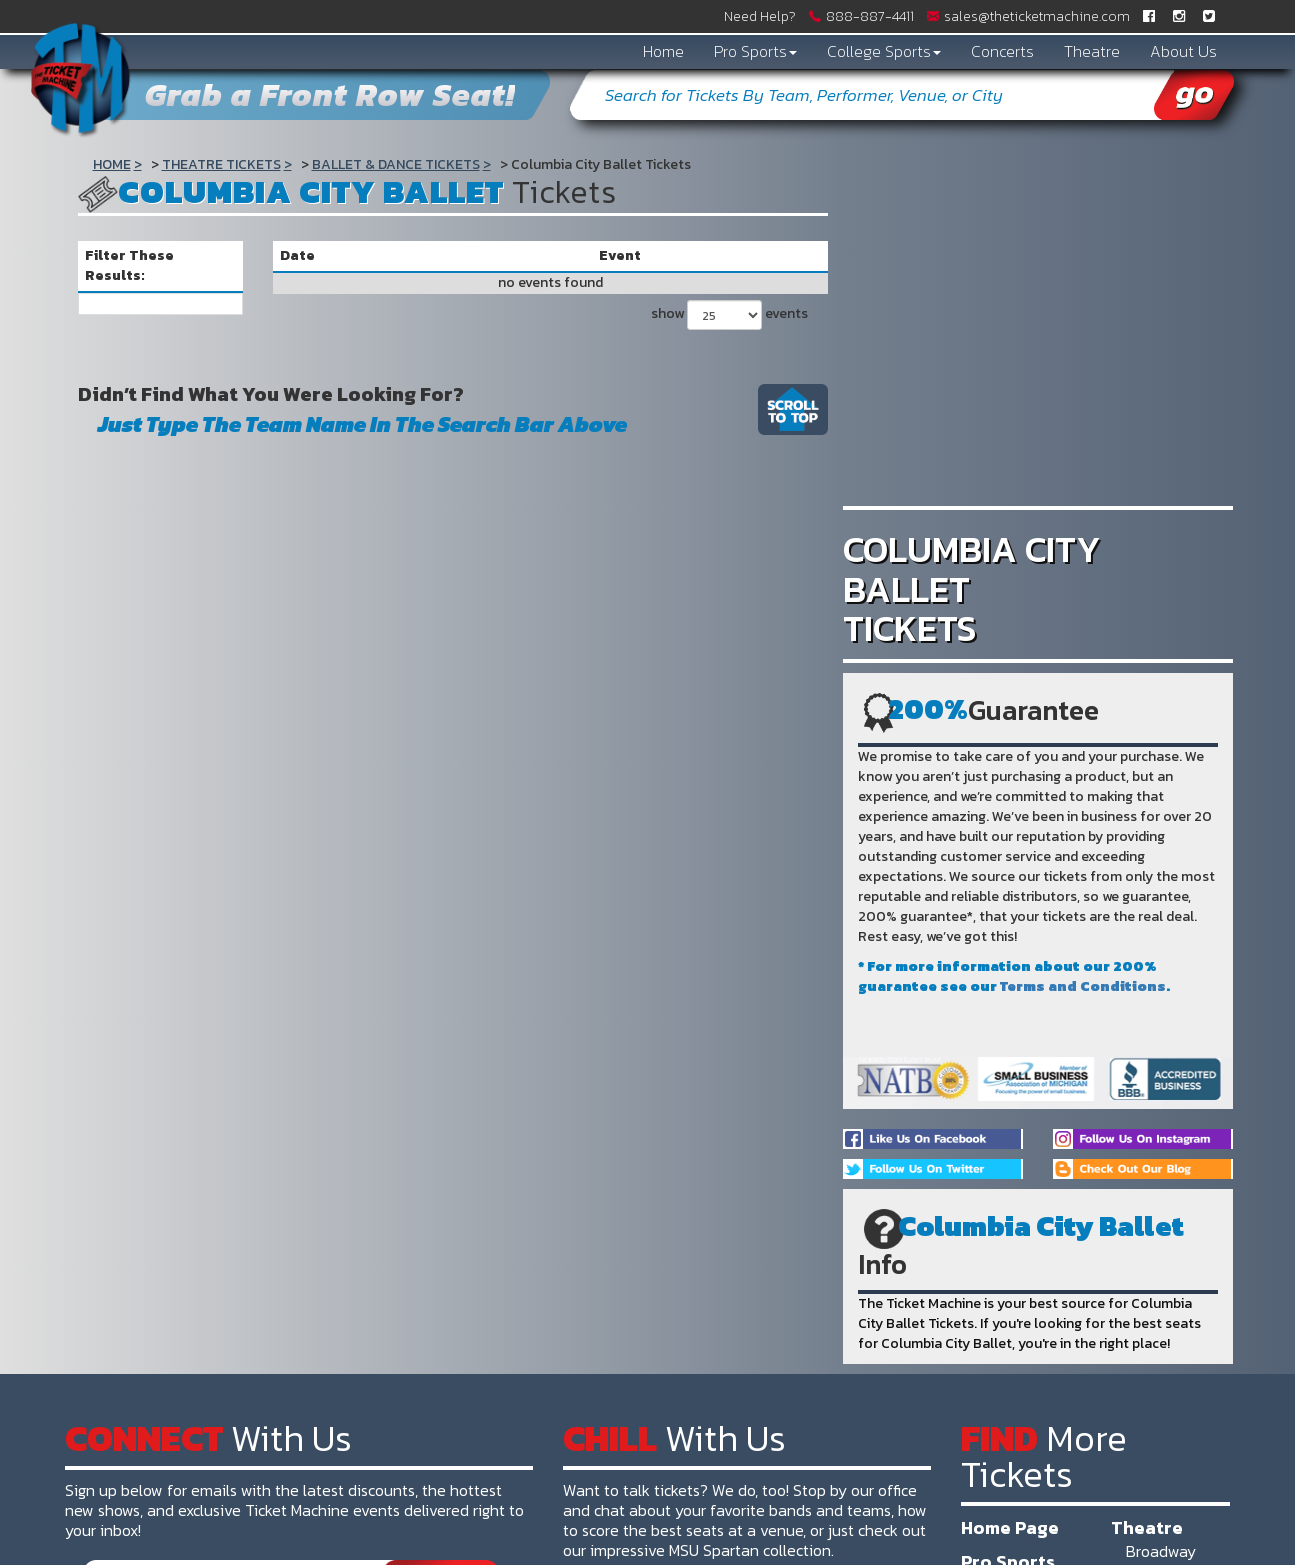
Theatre (1092, 51)
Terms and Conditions (1083, 986)
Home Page (1010, 1527)
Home (663, 51)
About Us (1183, 51)
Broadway (1161, 1551)
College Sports (884, 51)
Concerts (1002, 51)
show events (729, 315)
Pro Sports (755, 51)
